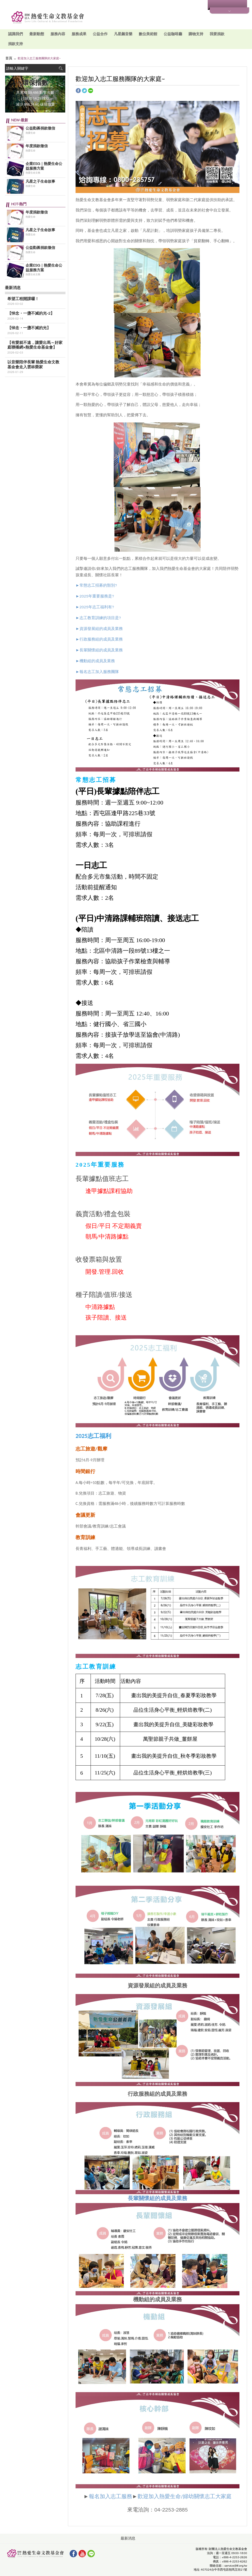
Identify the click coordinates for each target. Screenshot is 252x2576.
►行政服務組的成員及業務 (99, 636)
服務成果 (79, 34)
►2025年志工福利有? (95, 605)
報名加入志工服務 (110, 2491)
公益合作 (100, 34)
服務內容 (57, 34)
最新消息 (193, 5)
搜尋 (60, 67)
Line (91, 2547)
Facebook (73, 2547)
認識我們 (15, 34)
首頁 (8, 57)
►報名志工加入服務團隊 (97, 666)
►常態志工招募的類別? (96, 584)
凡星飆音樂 (123, 34)
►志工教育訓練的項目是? (98, 615)
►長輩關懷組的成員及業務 (99, 646)
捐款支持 (15, 44)
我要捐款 (217, 34)
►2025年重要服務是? (95, 595)
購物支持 (196, 34)
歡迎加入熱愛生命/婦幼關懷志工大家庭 (185, 2491)
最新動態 (36, 34)
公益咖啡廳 (173, 34)
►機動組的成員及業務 (95, 656)
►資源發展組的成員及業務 (99, 626)
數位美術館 (148, 34)
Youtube (82, 2547)
